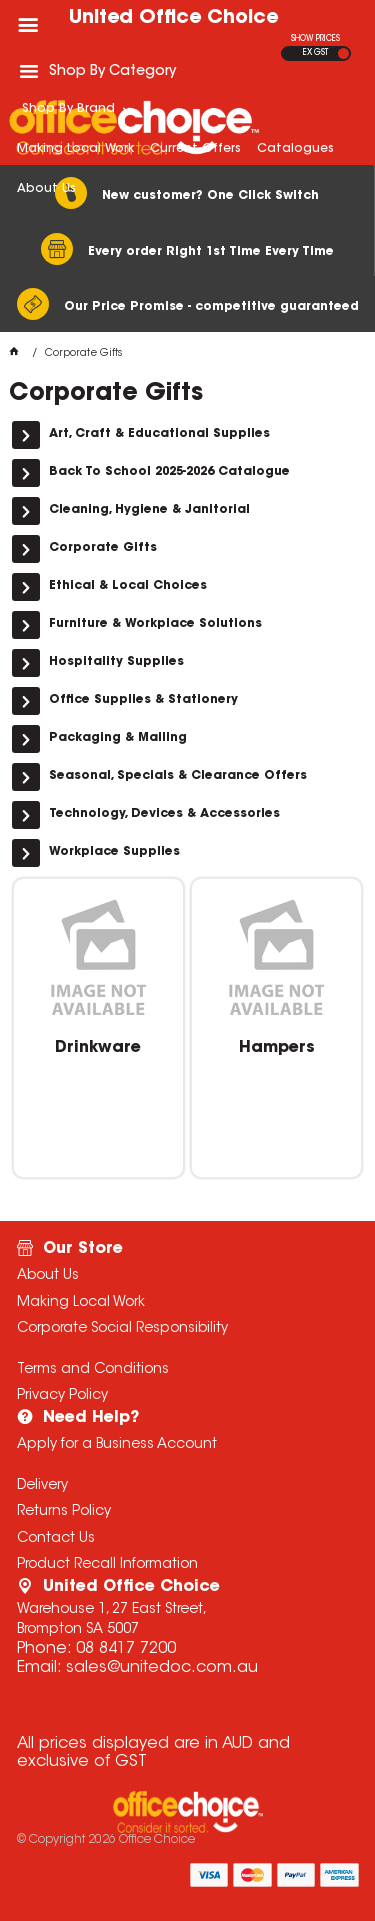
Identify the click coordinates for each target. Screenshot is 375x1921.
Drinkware (98, 1048)
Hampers (277, 1048)
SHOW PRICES (315, 39)
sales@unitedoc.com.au (162, 1668)
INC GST (343, 53)
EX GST (315, 53)
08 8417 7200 (126, 1649)
